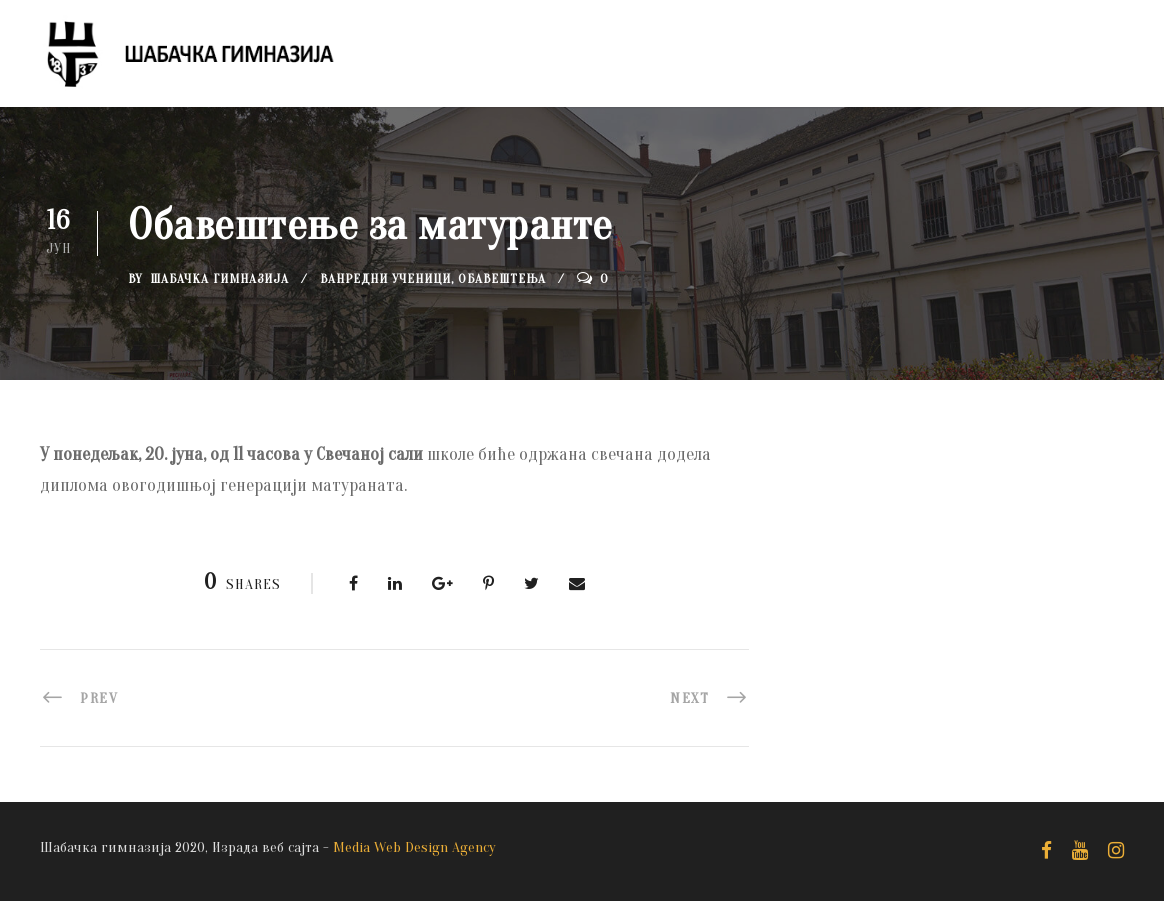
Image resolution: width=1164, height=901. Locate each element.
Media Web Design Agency (414, 847)
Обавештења (502, 278)
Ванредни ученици (385, 278)
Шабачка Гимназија (219, 278)
